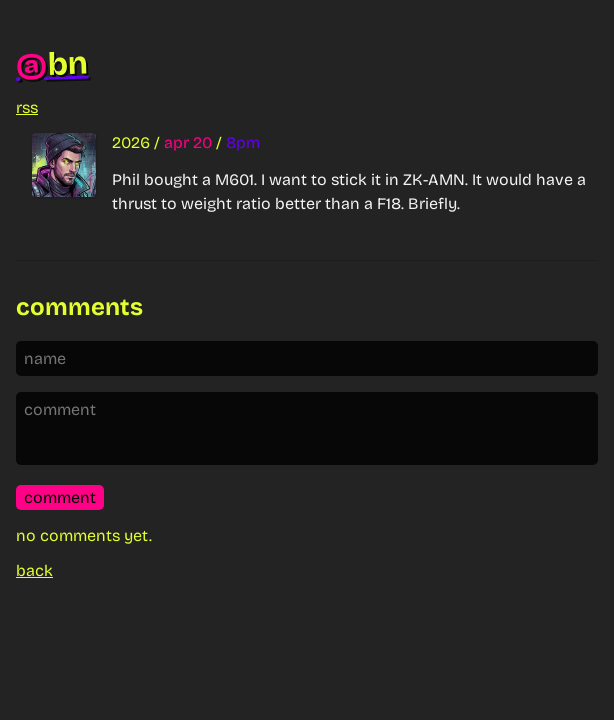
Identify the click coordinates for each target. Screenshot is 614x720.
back (34, 570)
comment (60, 497)
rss (27, 107)
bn (52, 64)
